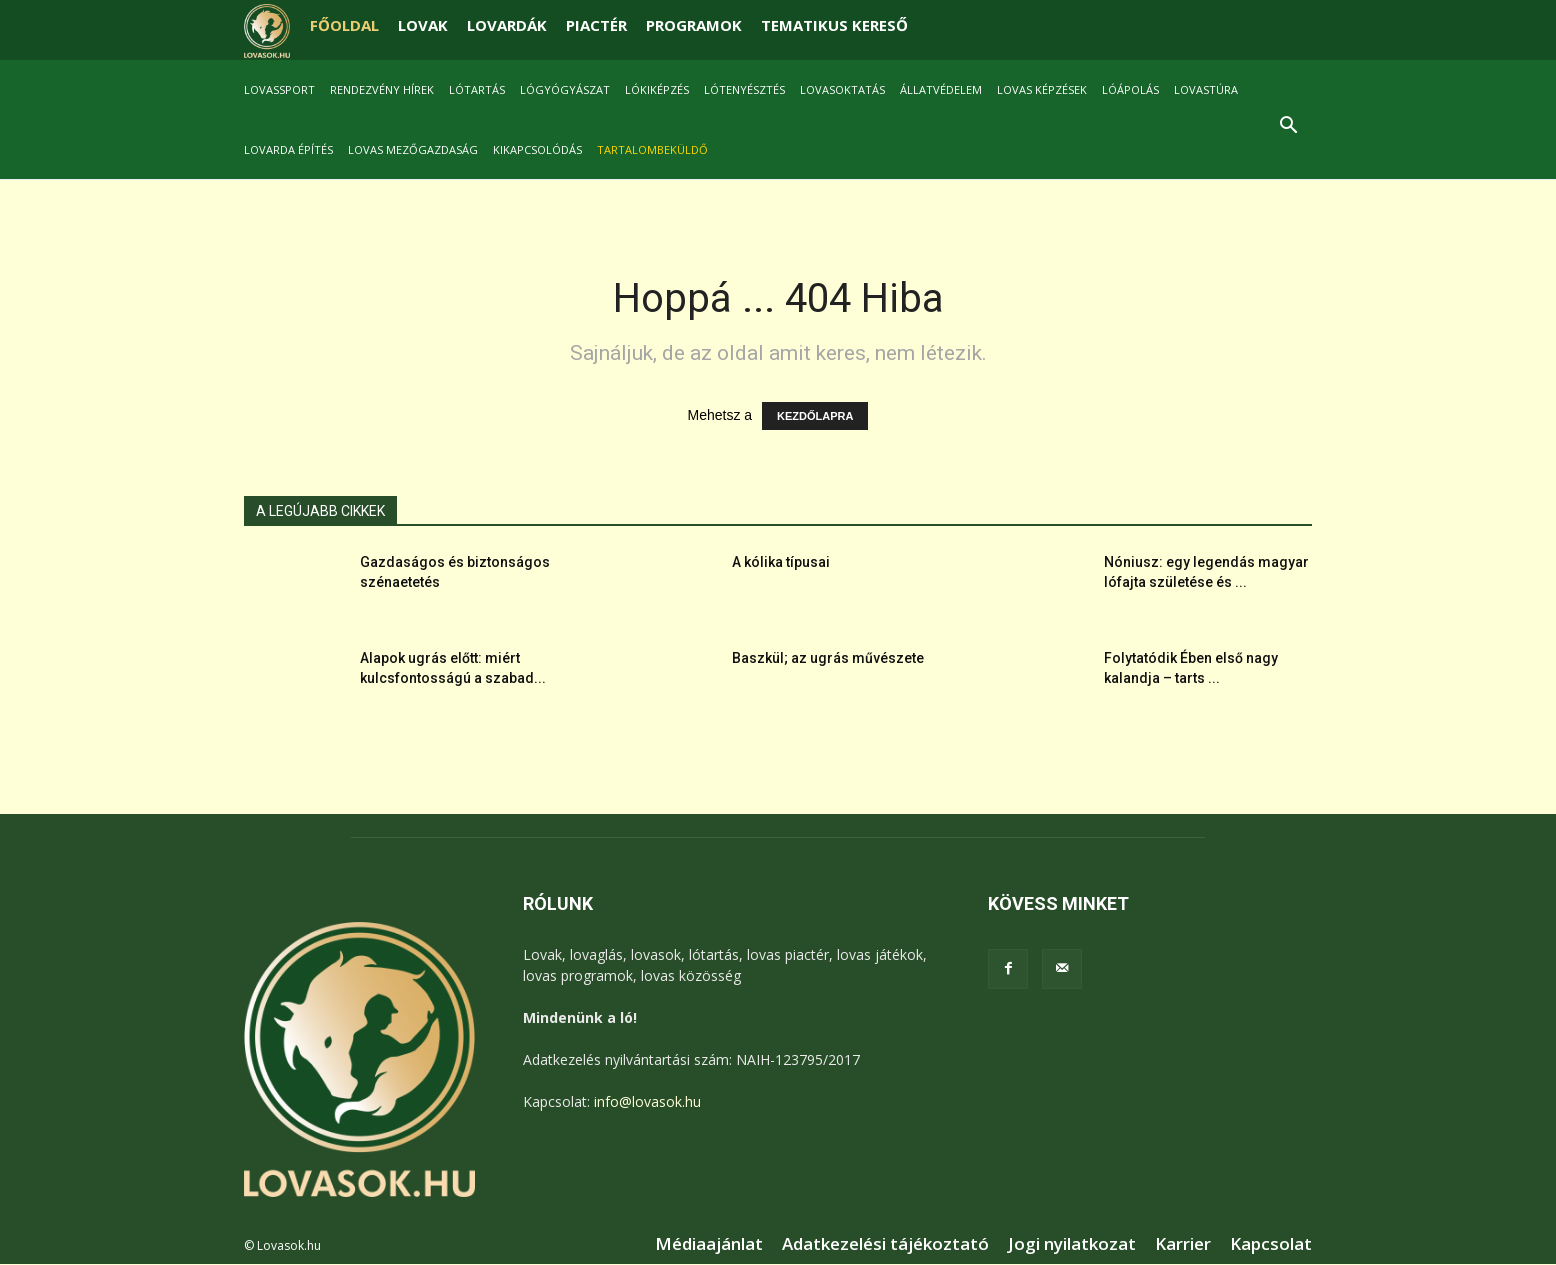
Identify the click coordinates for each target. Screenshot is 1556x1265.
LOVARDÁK (507, 25)
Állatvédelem (941, 89)
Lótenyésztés (744, 89)
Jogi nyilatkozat (1072, 1245)
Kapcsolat (1271, 1245)
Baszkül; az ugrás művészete (828, 659)
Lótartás (477, 89)
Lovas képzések (1042, 89)
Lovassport (279, 89)
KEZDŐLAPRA (815, 417)
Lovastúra (1206, 89)
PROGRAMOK (694, 25)
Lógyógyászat (565, 89)
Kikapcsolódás (537, 149)
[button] (1288, 127)
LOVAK (423, 25)
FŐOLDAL (344, 25)
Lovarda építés (288, 149)
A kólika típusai (781, 563)
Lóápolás (1130, 89)
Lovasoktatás (842, 89)
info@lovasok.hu (647, 1102)
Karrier (1183, 1245)
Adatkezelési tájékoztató (885, 1245)
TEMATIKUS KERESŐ (834, 25)
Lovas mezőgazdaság (413, 149)
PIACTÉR (596, 25)
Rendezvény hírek (382, 89)
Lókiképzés (657, 89)
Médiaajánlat (709, 1245)
